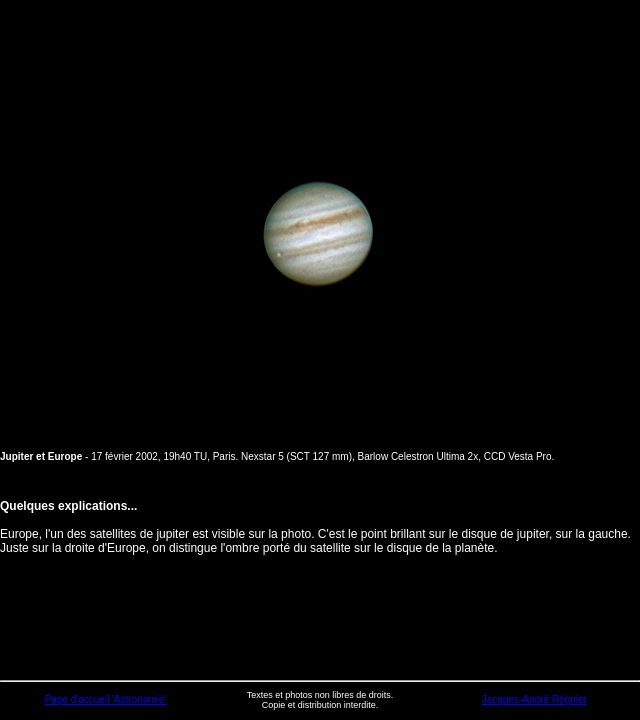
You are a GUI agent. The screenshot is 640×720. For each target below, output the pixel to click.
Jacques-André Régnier (534, 699)
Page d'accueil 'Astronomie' (106, 699)
